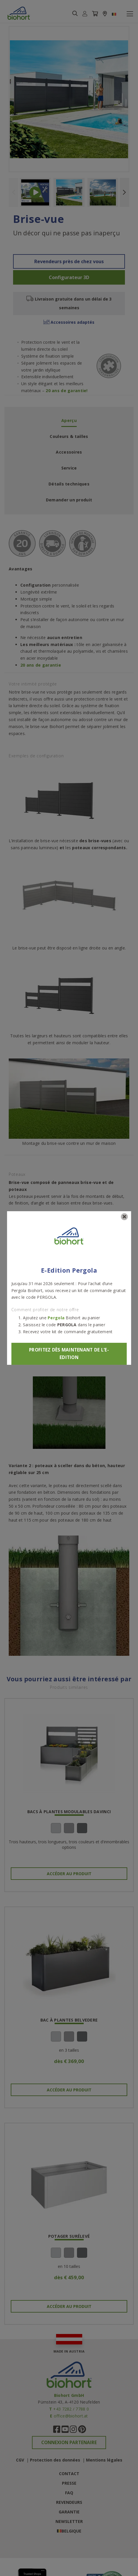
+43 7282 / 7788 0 (71, 2409)
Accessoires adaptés (69, 322)
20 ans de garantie (40, 665)
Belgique (71, 2531)
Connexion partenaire (69, 2442)
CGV (20, 2460)
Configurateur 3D (69, 277)
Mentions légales (104, 2460)
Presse (69, 2483)
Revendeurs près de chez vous (69, 261)
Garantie (69, 2512)
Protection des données (55, 2460)
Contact (69, 2473)
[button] (85, 14)
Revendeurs (69, 2502)
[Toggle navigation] (130, 14)
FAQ (69, 2492)
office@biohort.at (71, 2416)
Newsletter (69, 2521)
